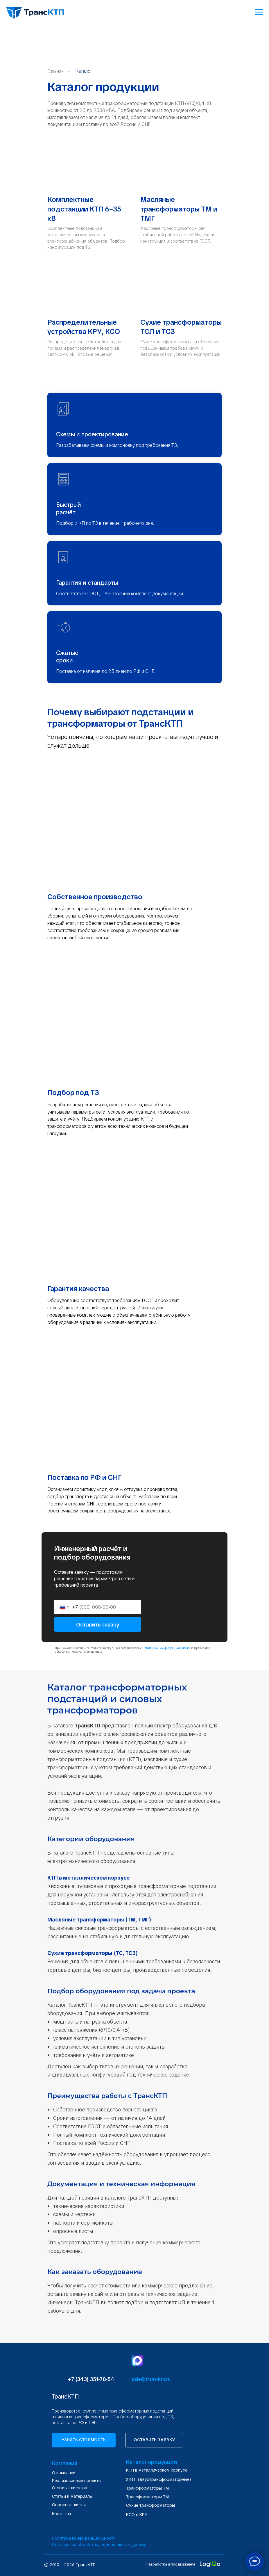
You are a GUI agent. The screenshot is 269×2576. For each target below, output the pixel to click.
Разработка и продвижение (171, 2564)
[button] (84, 2440)
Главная (55, 71)
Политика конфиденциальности (84, 2538)
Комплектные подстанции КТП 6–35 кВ (84, 209)
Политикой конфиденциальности (166, 1648)
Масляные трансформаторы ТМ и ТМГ (178, 209)
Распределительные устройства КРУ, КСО (83, 327)
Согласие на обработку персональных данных (99, 2544)
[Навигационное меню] (259, 12)
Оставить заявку (97, 1624)
